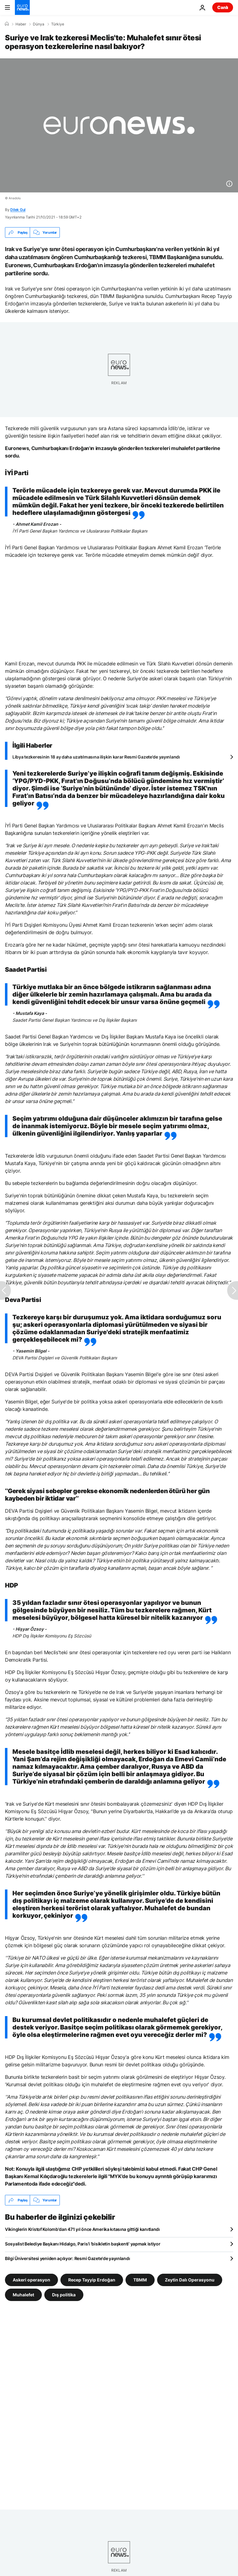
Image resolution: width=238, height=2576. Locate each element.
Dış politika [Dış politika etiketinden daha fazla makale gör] (64, 2294)
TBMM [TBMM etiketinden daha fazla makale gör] (140, 2279)
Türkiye (57, 24)
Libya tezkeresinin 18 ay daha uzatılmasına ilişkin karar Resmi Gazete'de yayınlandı (96, 756)
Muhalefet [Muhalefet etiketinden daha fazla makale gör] (23, 2294)
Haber (20, 24)
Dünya (38, 24)
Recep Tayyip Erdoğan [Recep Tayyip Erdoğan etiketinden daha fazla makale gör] (91, 2279)
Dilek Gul (17, 209)
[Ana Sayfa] (7, 24)
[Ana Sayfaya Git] (22, 7)
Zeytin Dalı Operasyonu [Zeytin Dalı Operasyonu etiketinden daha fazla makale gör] (189, 2279)
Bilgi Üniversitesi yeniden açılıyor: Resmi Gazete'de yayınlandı (67, 2258)
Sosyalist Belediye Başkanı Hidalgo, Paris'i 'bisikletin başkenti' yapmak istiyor (83, 2243)
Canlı (222, 7)
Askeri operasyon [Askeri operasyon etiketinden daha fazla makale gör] (31, 2279)
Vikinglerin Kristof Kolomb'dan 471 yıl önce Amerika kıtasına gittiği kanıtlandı (82, 2229)
